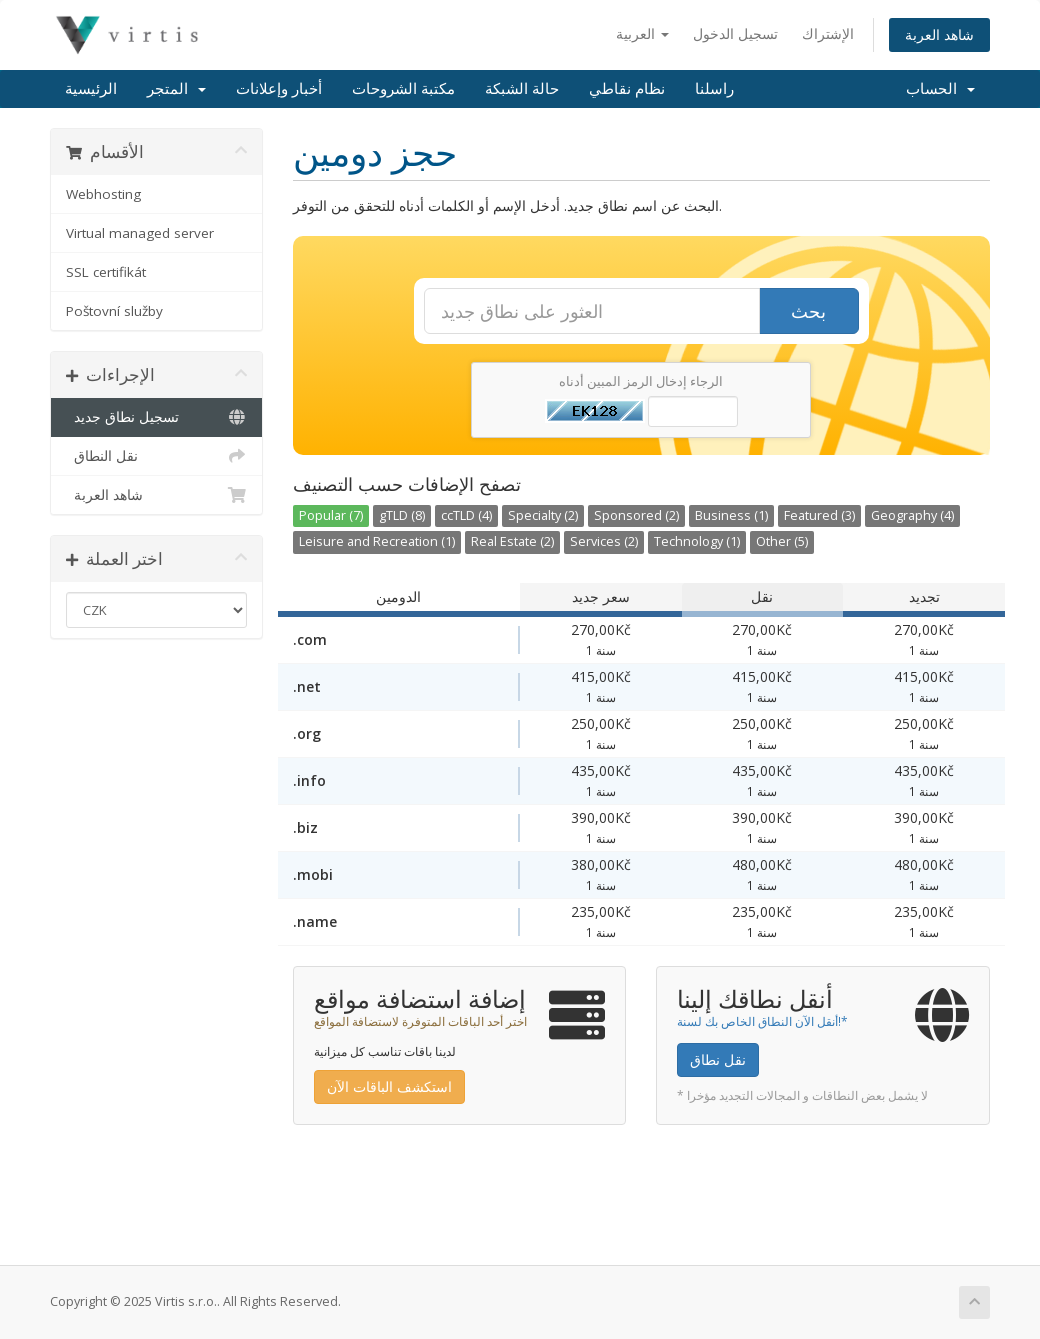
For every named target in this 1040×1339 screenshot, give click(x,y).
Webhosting (103, 194)
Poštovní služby (114, 311)
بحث (808, 311)
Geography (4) (912, 515)
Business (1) (731, 515)
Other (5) (782, 541)
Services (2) (604, 541)
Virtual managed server (140, 233)
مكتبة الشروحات (403, 89)
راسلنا (714, 89)
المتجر (176, 89)
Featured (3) (819, 515)
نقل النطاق (156, 456)
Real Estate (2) (512, 541)
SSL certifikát (106, 272)
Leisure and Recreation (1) (377, 541)
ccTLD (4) (466, 515)
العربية (642, 33)
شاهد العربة (939, 34)
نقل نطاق (718, 1059)
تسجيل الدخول (735, 33)
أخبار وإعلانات (279, 89)
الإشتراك (828, 33)
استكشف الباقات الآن (389, 1086)
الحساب (940, 89)
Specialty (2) (543, 515)
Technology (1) (697, 541)
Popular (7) (331, 515)
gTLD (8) (402, 515)
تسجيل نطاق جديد (156, 417)
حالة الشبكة (522, 89)
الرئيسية (91, 89)
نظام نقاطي (627, 89)
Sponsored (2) (636, 515)
